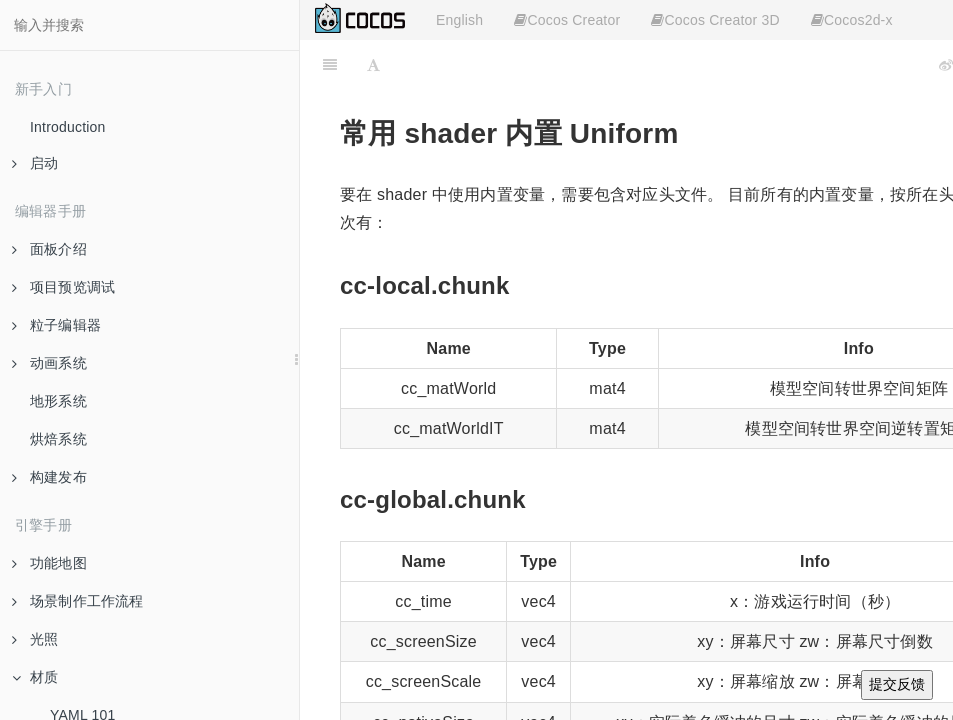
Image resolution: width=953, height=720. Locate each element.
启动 (35, 163)
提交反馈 (897, 684)
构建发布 (49, 477)
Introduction (68, 127)
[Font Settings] (373, 65)
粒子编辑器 (56, 325)
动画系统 (49, 363)
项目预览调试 (63, 287)
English (459, 20)
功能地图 (49, 563)
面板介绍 (49, 249)
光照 (35, 639)
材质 (35, 677)
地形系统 (58, 401)
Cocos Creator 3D (715, 20)
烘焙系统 (58, 439)
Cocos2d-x (852, 20)
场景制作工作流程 (78, 601)
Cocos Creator (567, 20)
